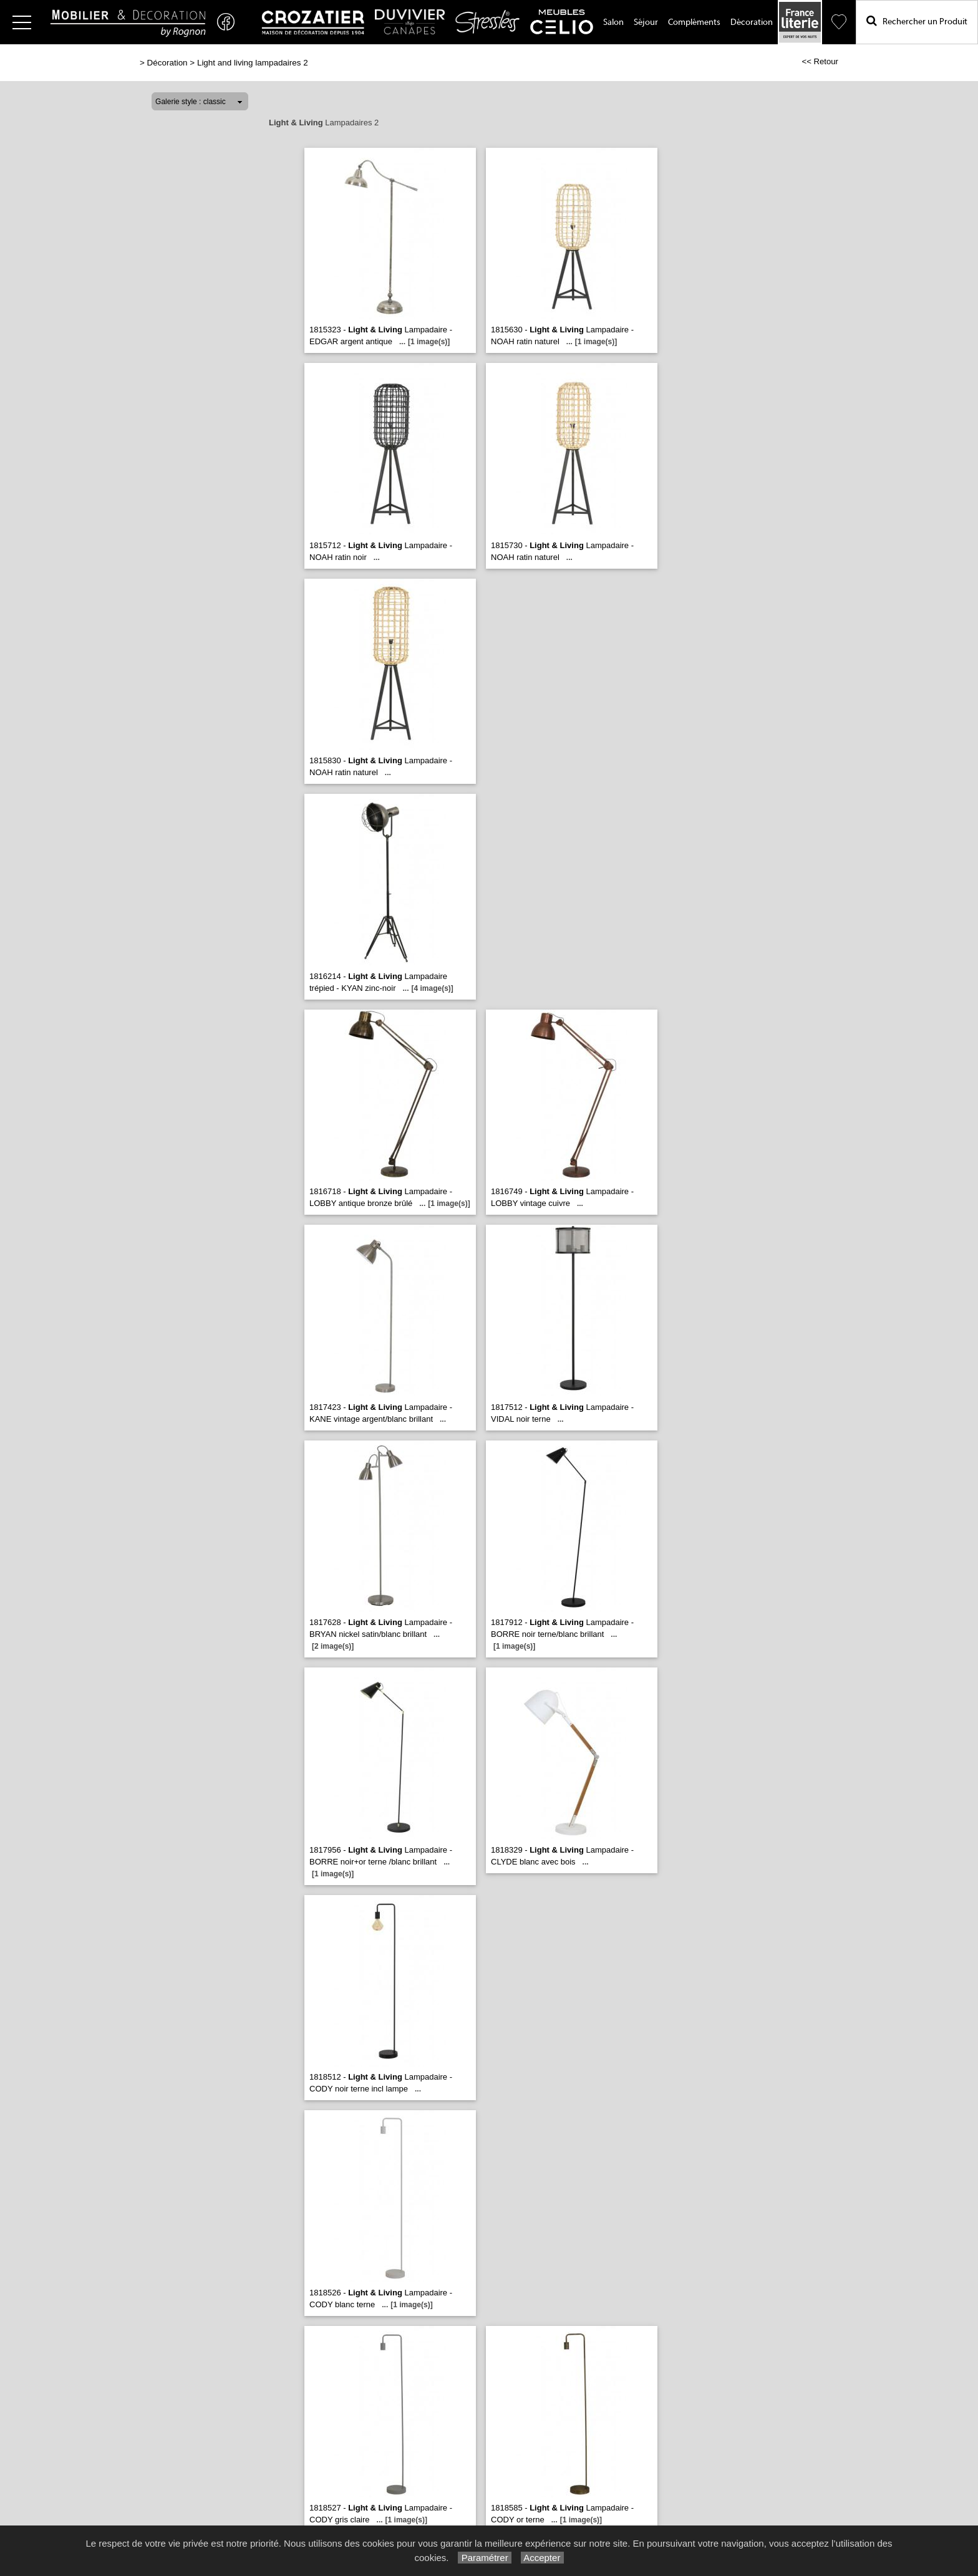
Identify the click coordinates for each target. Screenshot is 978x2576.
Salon (613, 22)
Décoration (751, 22)
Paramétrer (484, 2557)
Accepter (542, 2557)
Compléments (694, 22)
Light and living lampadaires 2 (252, 62)
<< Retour (819, 61)
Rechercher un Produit (916, 21)
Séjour (646, 22)
